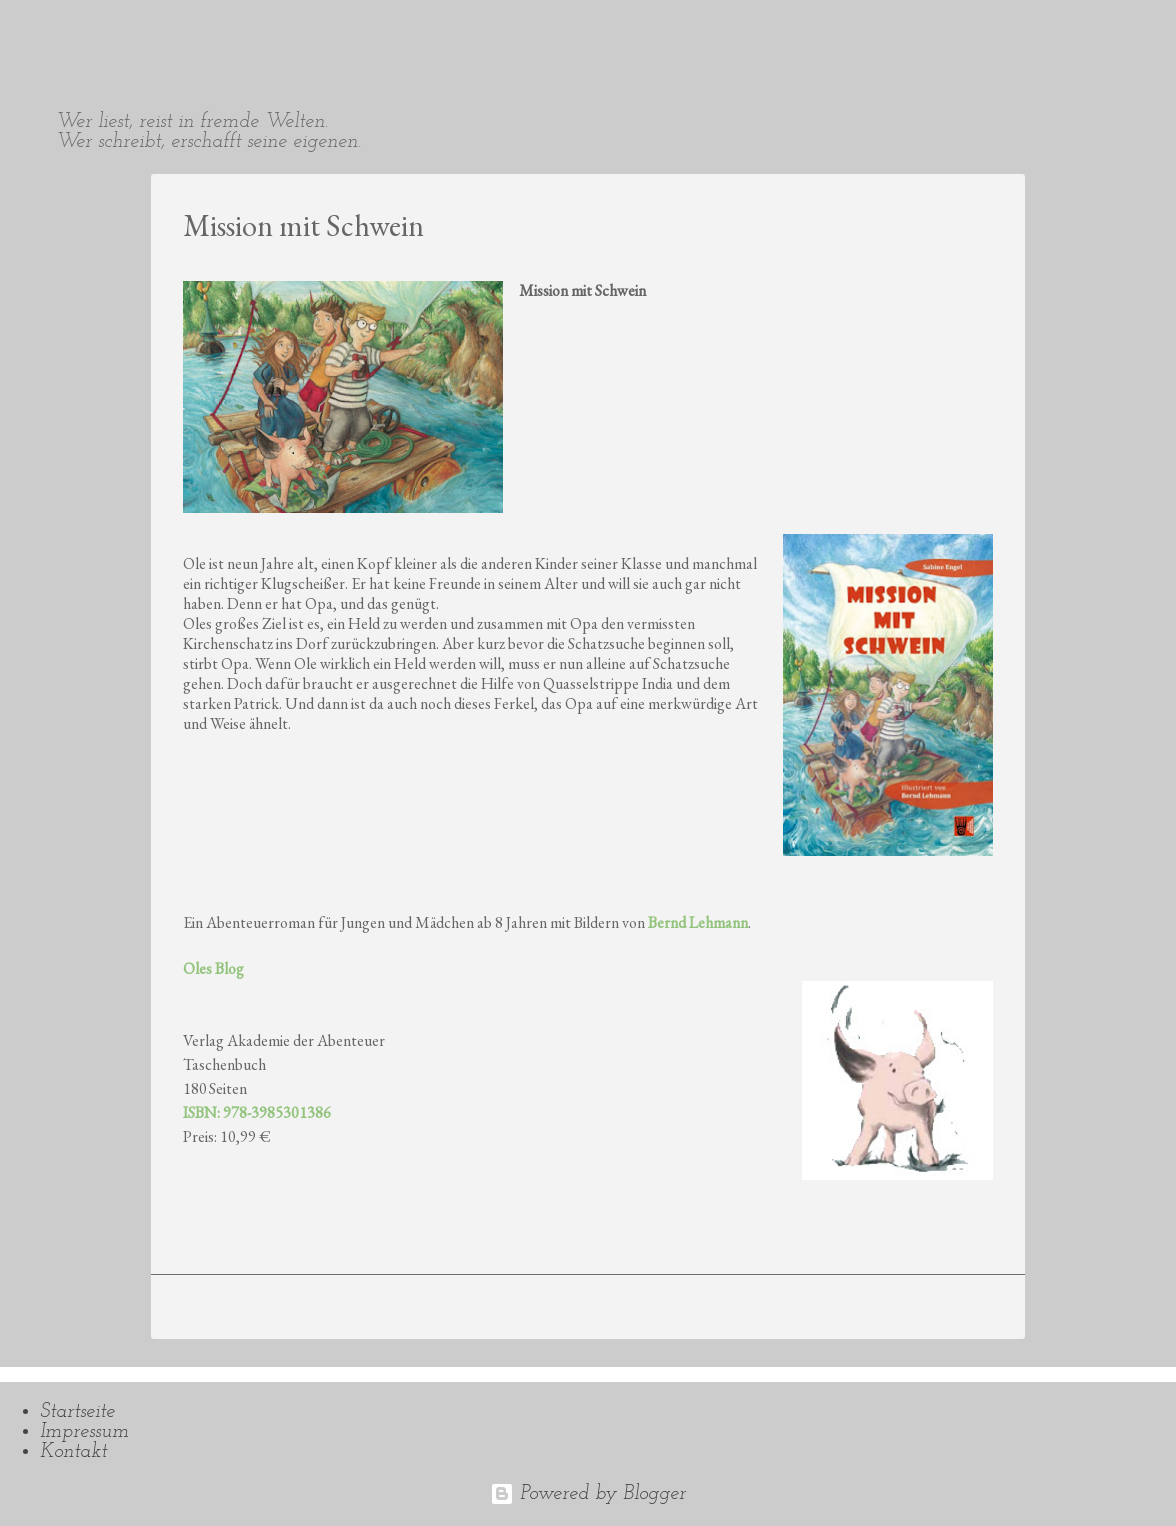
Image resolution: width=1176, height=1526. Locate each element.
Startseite (77, 1412)
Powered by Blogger (588, 1494)
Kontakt (73, 1452)
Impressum (84, 1432)
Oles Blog (213, 968)
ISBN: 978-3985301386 (257, 1112)
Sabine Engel (140, 32)
